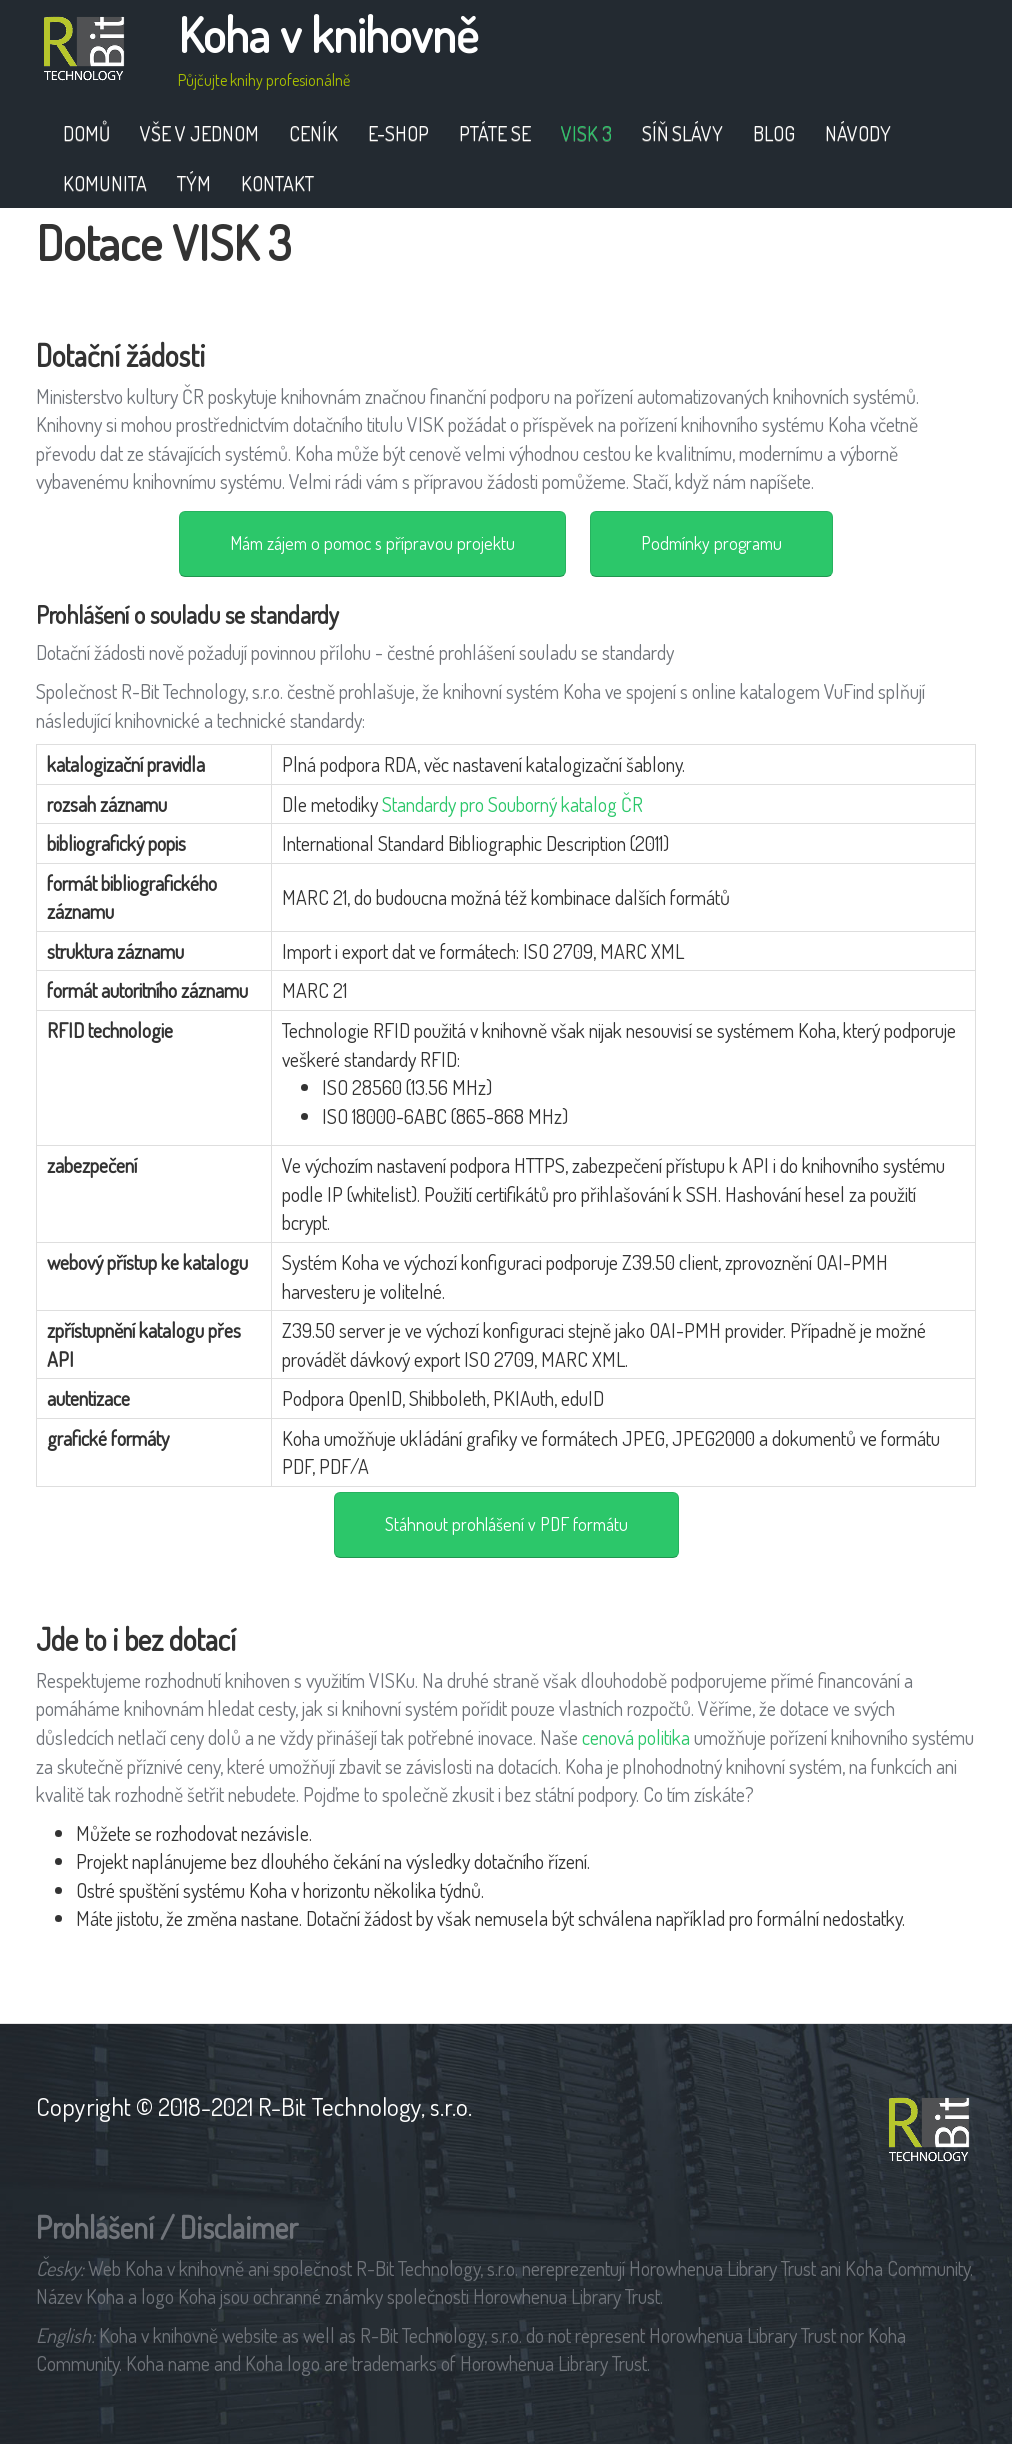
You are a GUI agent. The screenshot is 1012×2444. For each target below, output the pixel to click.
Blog (774, 133)
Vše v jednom (199, 133)
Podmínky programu (711, 543)
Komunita (105, 183)
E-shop (398, 133)
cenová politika (636, 1737)
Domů (86, 133)
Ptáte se (495, 133)
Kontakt (277, 183)
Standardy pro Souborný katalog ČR (512, 804)
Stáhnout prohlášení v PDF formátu (506, 1524)
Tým (194, 183)
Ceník (313, 133)
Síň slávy (682, 133)
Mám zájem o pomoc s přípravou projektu (372, 543)
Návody (858, 133)
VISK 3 (586, 133)
